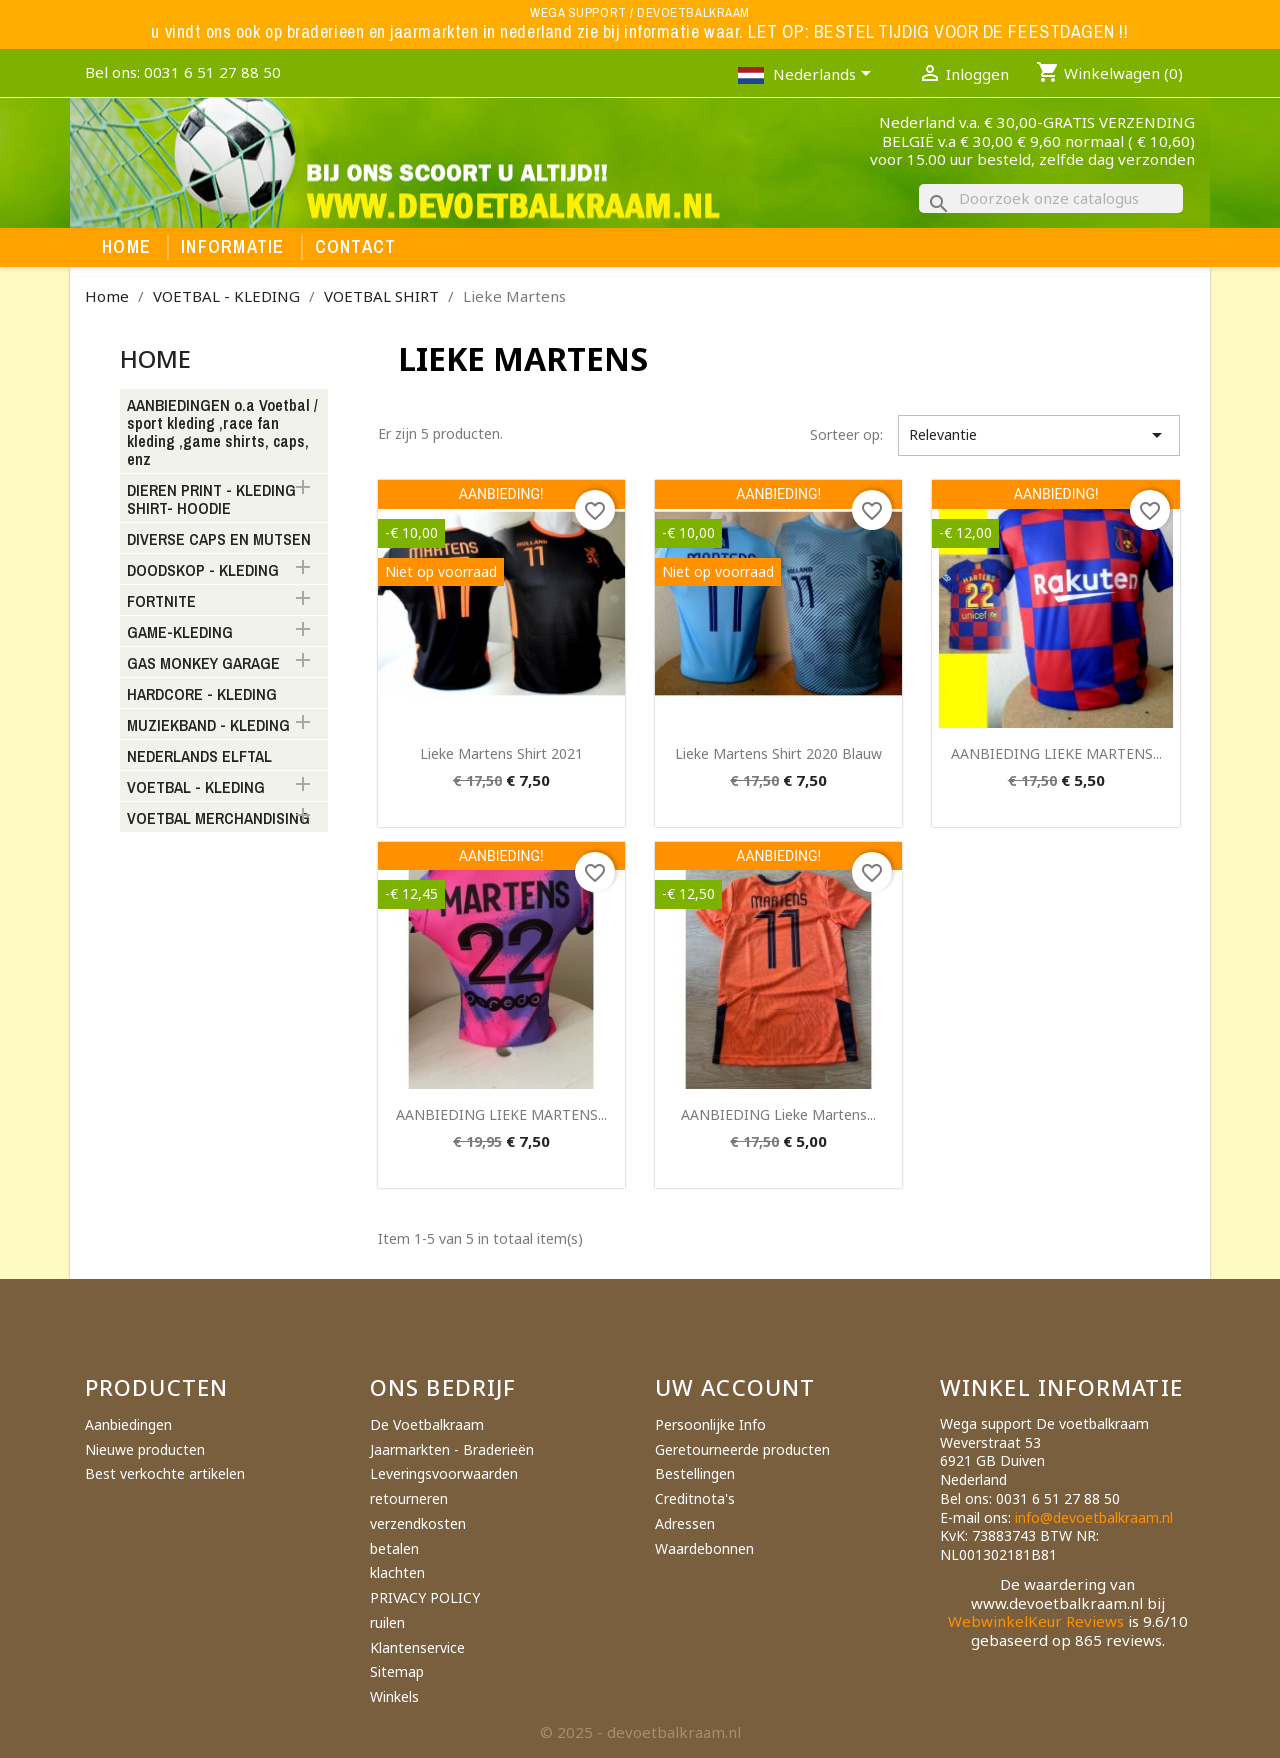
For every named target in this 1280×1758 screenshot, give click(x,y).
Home (126, 247)
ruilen (387, 1622)
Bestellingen (695, 1473)
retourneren (409, 1498)
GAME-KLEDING (180, 633)
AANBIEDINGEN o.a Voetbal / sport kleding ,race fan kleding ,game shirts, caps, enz (222, 433)
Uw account (735, 1387)
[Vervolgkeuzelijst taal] (825, 76)
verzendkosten (418, 1523)
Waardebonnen (704, 1548)
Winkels (394, 1696)
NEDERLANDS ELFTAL (199, 757)
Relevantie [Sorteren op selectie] (1039, 435)
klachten (397, 1572)
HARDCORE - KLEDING (202, 695)
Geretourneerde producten (742, 1449)
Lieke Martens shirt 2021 (501, 753)
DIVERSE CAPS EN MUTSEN (219, 540)
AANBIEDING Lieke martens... (778, 1114)
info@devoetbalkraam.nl (1094, 1517)
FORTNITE (161, 602)
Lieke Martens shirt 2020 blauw (778, 753)
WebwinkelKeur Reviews (1036, 1621)
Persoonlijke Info (710, 1424)
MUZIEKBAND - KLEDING (208, 726)
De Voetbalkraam (427, 1424)
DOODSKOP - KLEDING (203, 571)
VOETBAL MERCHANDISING (218, 819)
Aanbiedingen (128, 1424)
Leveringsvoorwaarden (444, 1473)
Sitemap (397, 1671)
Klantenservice (417, 1647)
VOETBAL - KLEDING (196, 788)
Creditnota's (695, 1498)
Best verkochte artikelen (165, 1473)
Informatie (233, 247)
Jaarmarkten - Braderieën (452, 1449)
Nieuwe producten (145, 1449)
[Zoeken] (1051, 198)
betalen (394, 1548)
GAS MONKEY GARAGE (203, 664)
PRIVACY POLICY (425, 1597)
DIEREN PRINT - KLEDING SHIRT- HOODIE (211, 500)
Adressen (685, 1523)
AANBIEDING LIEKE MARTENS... (1056, 753)
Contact (356, 247)
